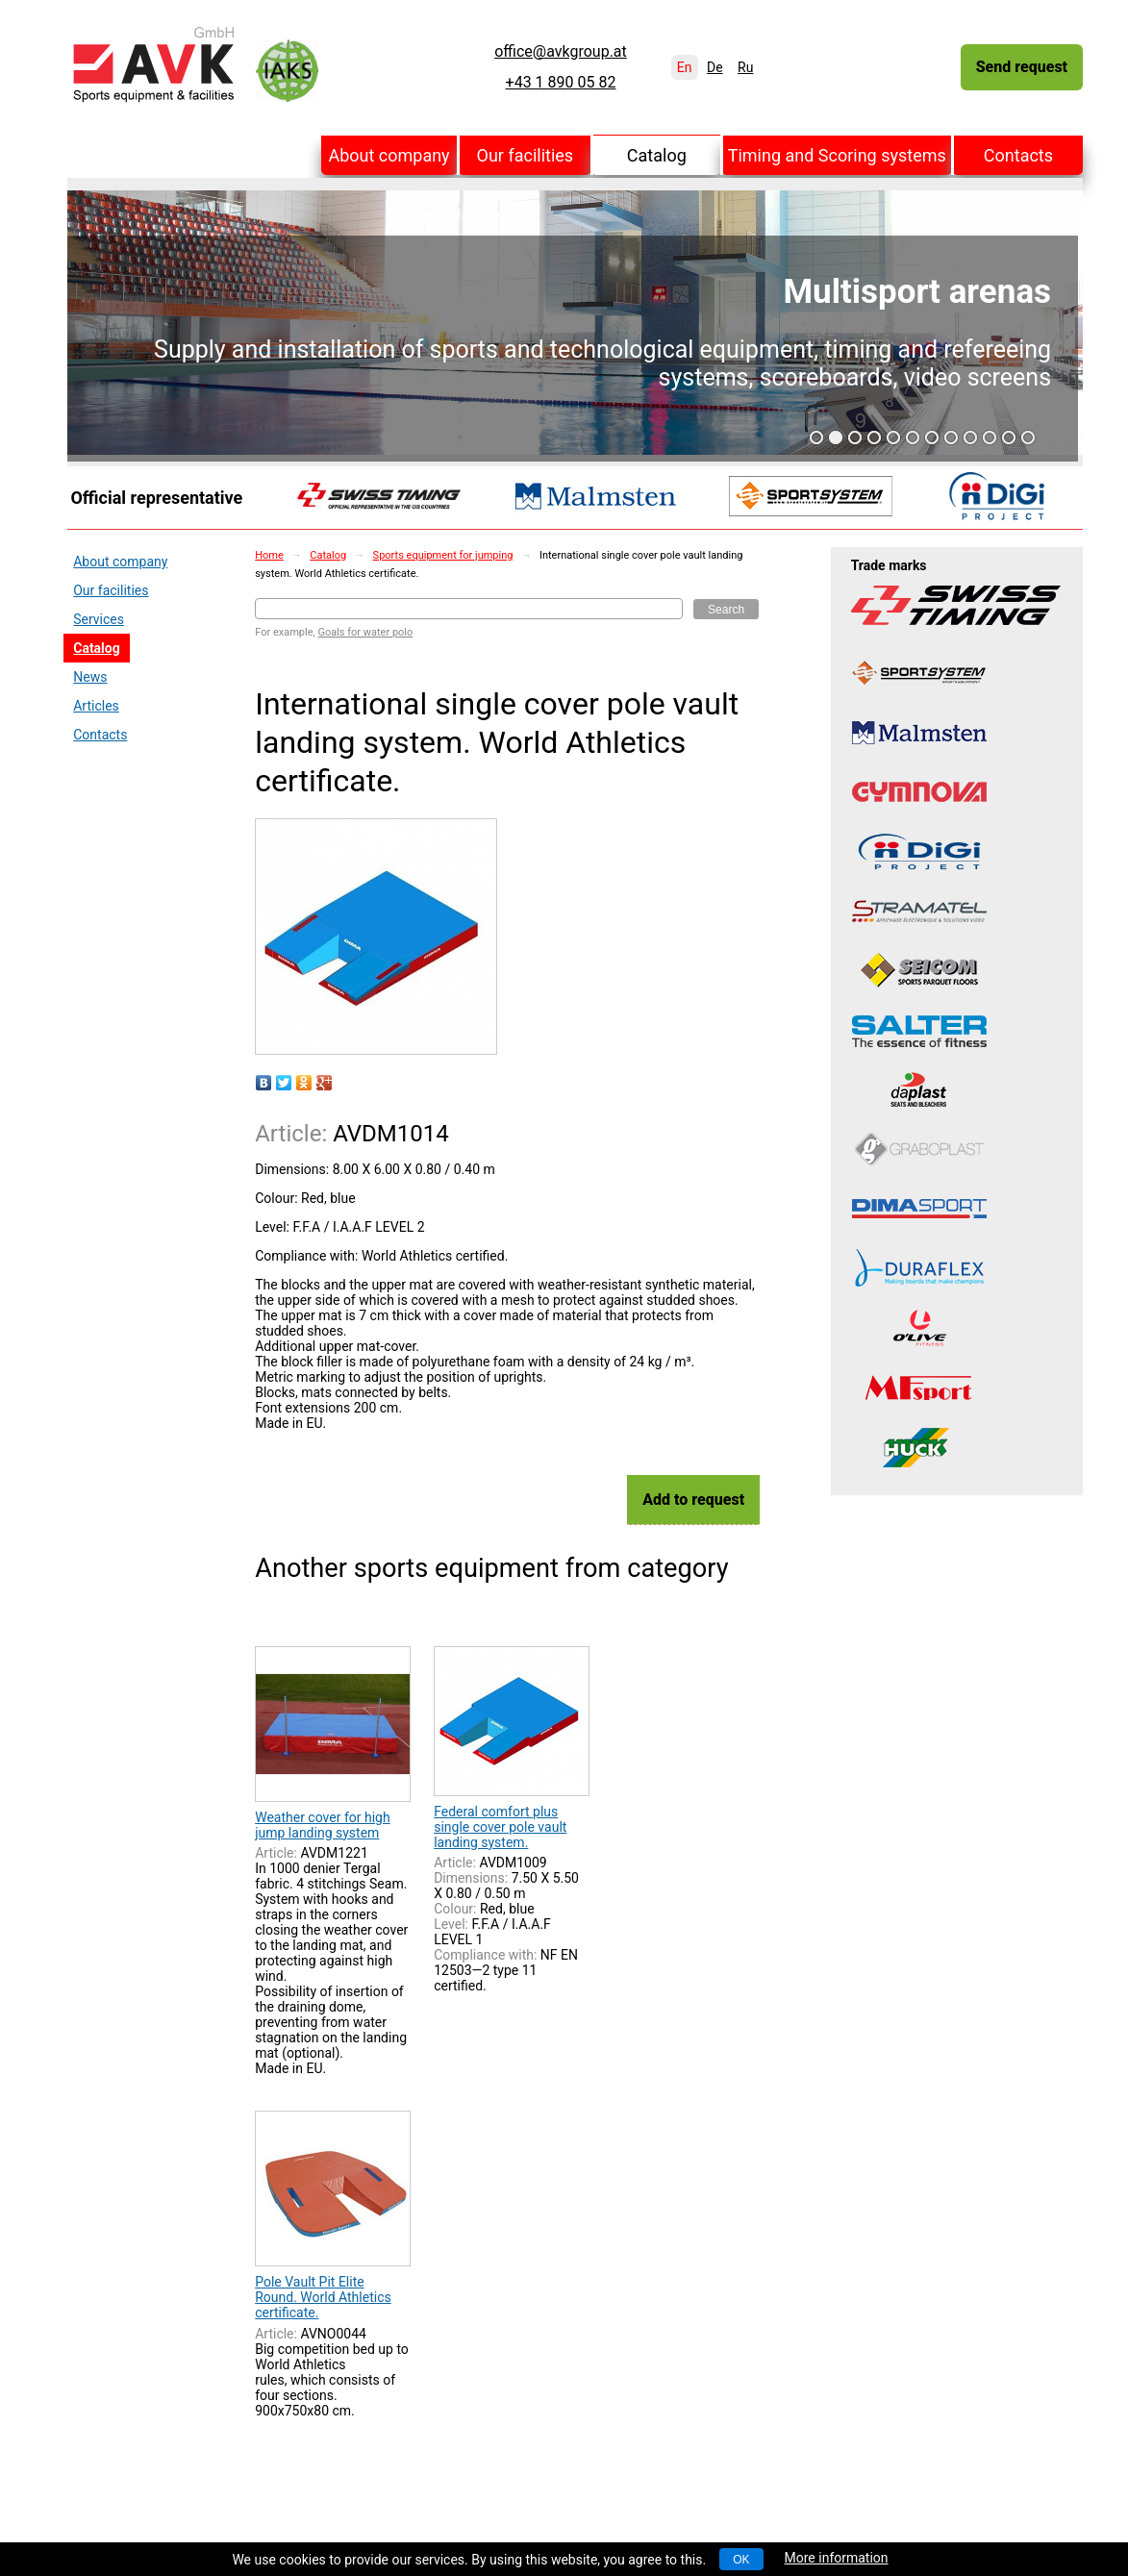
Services (98, 619)
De (715, 67)
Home (269, 555)
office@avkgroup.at (560, 52)
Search (726, 609)
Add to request (693, 1499)
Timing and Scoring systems (837, 155)
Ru (745, 67)
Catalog (657, 155)
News (90, 677)
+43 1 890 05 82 (561, 82)
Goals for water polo (365, 632)
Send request (1021, 67)
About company (388, 155)
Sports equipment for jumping (443, 555)
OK (741, 2559)
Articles (96, 705)
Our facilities (525, 155)
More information (837, 2557)
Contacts (1018, 155)
